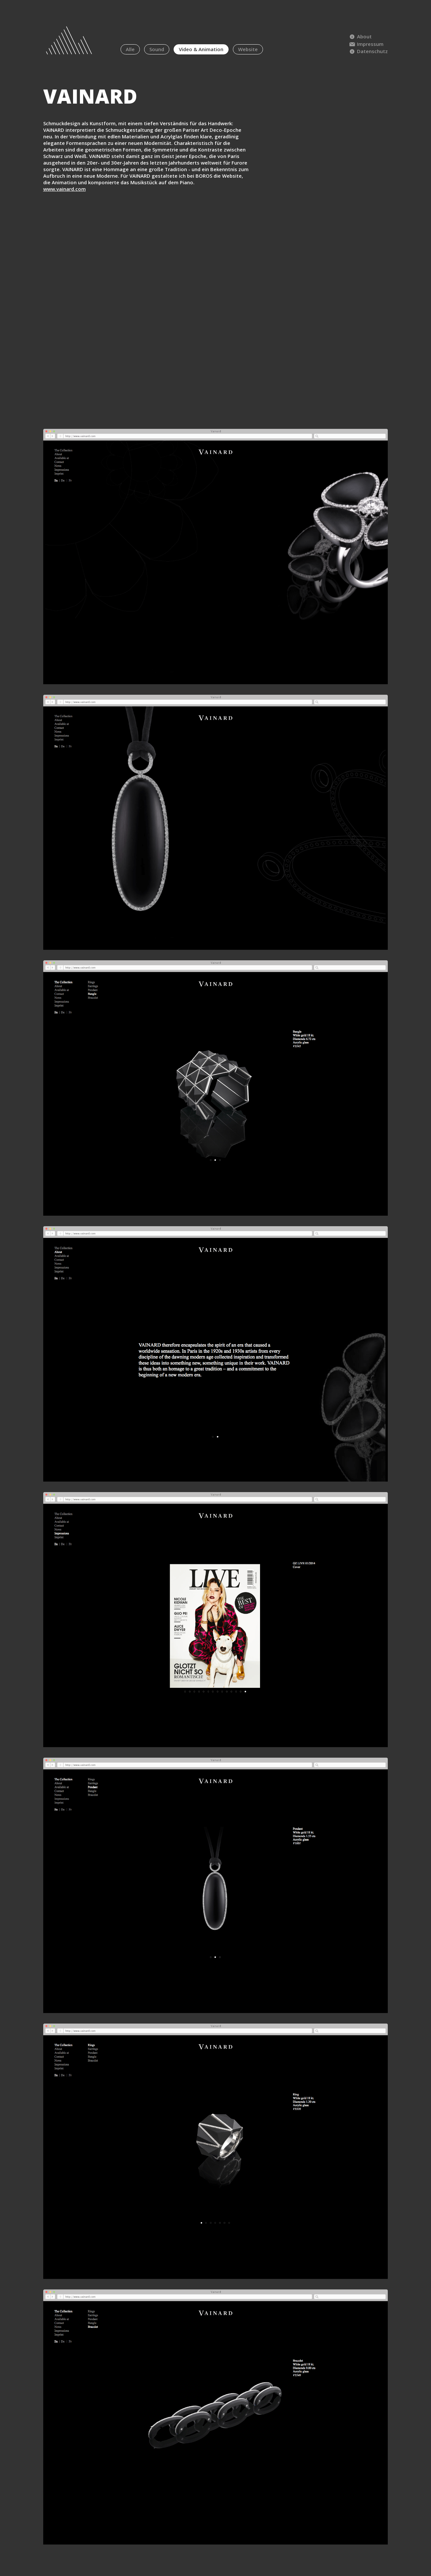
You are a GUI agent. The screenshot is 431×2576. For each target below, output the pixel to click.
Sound (156, 49)
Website (248, 49)
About (360, 36)
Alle (130, 49)
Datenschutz (368, 51)
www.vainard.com (64, 189)
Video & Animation (201, 49)
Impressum (366, 44)
